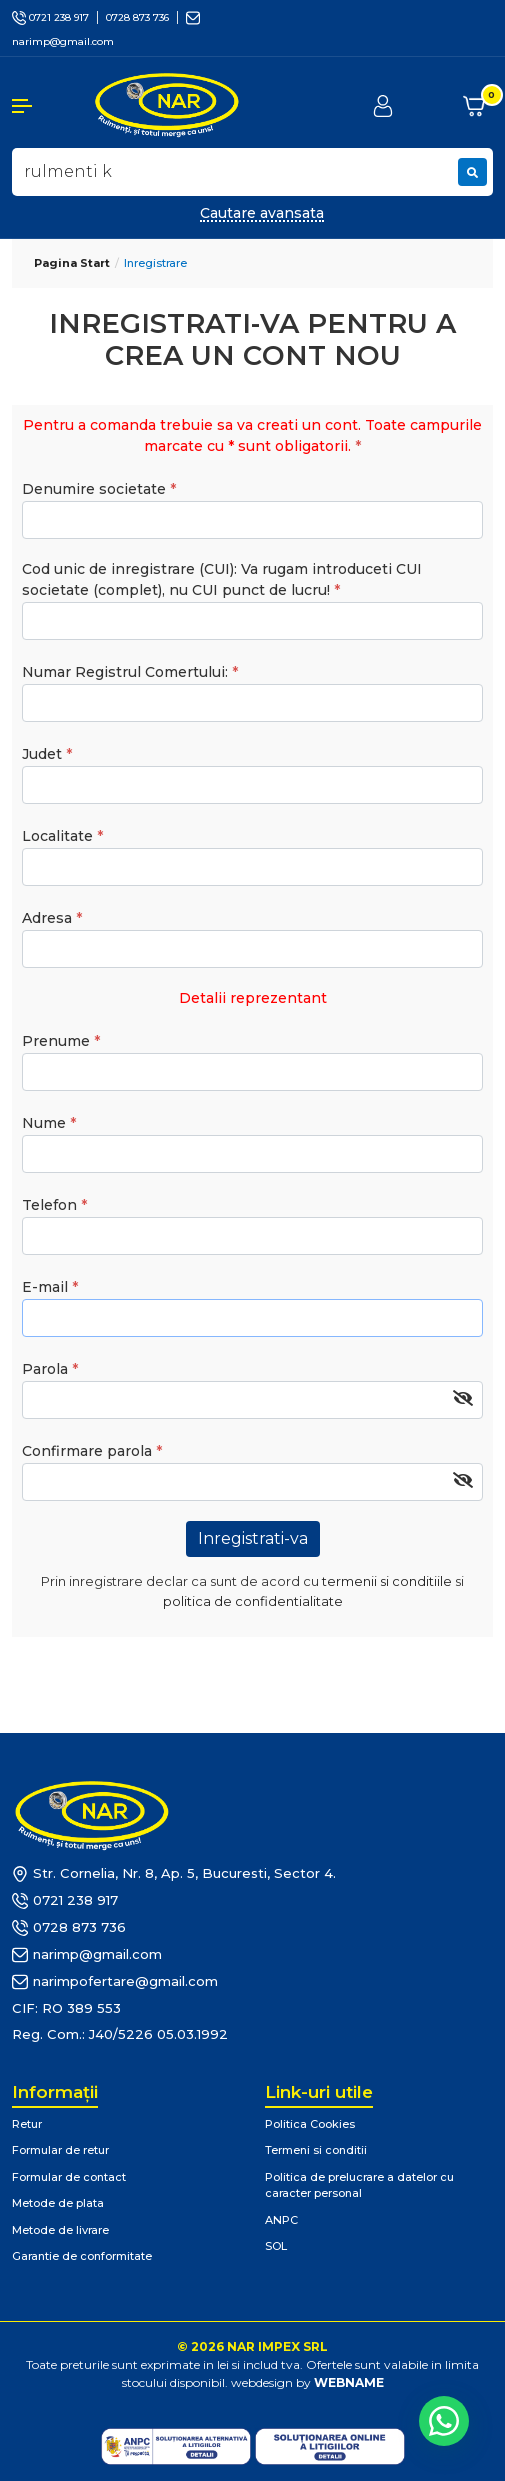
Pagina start (72, 263)
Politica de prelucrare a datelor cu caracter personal (359, 2185)
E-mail (45, 1287)
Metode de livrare (60, 2230)
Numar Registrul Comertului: (125, 672)
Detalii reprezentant (253, 998)
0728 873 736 (137, 17)
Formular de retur (60, 2150)
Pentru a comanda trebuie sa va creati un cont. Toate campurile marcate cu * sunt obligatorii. (252, 435)
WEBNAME (349, 2382)
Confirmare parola (87, 1451)
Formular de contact (69, 2177)
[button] (42, 106)
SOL (276, 2246)
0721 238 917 (50, 17)
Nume (44, 1123)
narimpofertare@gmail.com (115, 1982)
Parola (45, 1369)
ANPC (281, 2220)
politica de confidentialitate (253, 1601)
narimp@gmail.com (87, 1955)
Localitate (57, 836)
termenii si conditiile (387, 1581)
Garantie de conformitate (82, 2256)
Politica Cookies (310, 2124)
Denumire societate (94, 489)
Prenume (56, 1041)
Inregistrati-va (253, 1538)
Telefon (49, 1205)
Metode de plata (58, 2203)
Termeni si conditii (316, 2150)
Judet (42, 754)
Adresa (47, 918)
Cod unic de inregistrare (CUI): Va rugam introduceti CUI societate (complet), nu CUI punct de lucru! (222, 579)
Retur (27, 2124)
